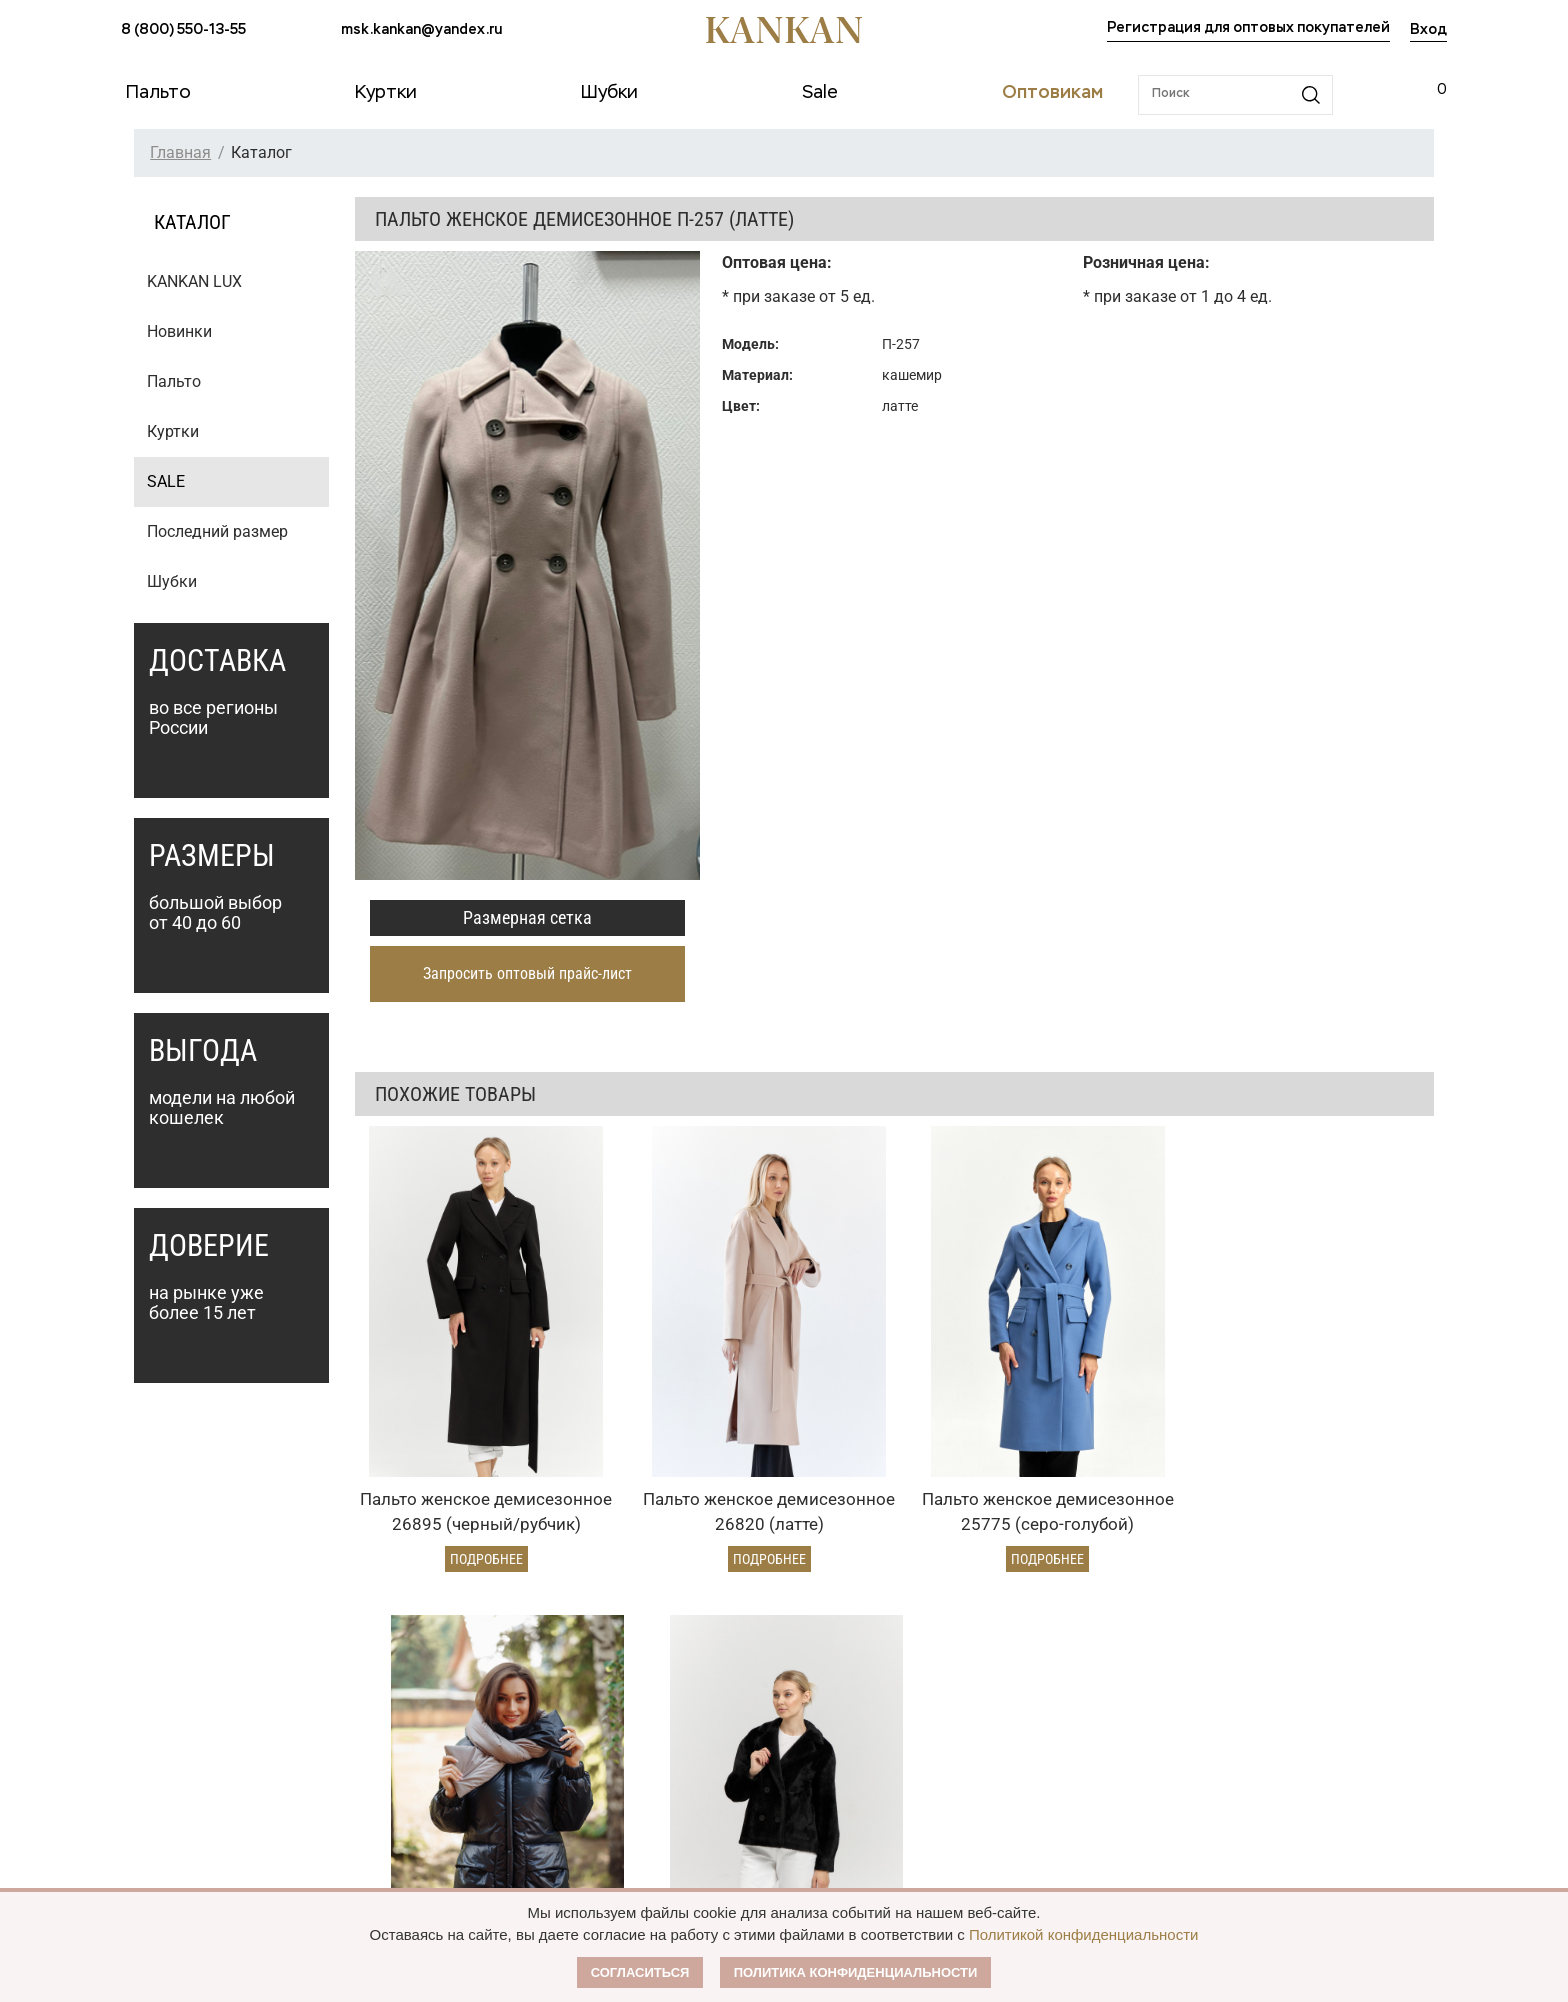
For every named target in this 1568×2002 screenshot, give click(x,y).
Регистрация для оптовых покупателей (1248, 28)
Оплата (399, 1692)
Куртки (173, 431)
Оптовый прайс (679, 1692)
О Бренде (916, 1688)
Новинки (179, 331)
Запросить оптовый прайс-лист (527, 973)
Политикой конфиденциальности (1084, 1934)
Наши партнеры (944, 1650)
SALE (166, 481)
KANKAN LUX (194, 281)
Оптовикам (675, 1650)
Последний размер (217, 531)
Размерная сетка (527, 917)
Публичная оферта (958, 1726)
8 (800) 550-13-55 (183, 30)
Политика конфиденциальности (856, 1972)
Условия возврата (434, 1760)
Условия (655, 1726)
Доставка (405, 1726)
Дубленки (154, 1760)
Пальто (174, 381)
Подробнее (454, 1473)
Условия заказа (441, 1650)
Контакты (920, 1802)
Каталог (155, 1650)
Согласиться (640, 1972)
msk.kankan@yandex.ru (421, 30)
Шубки (172, 581)
